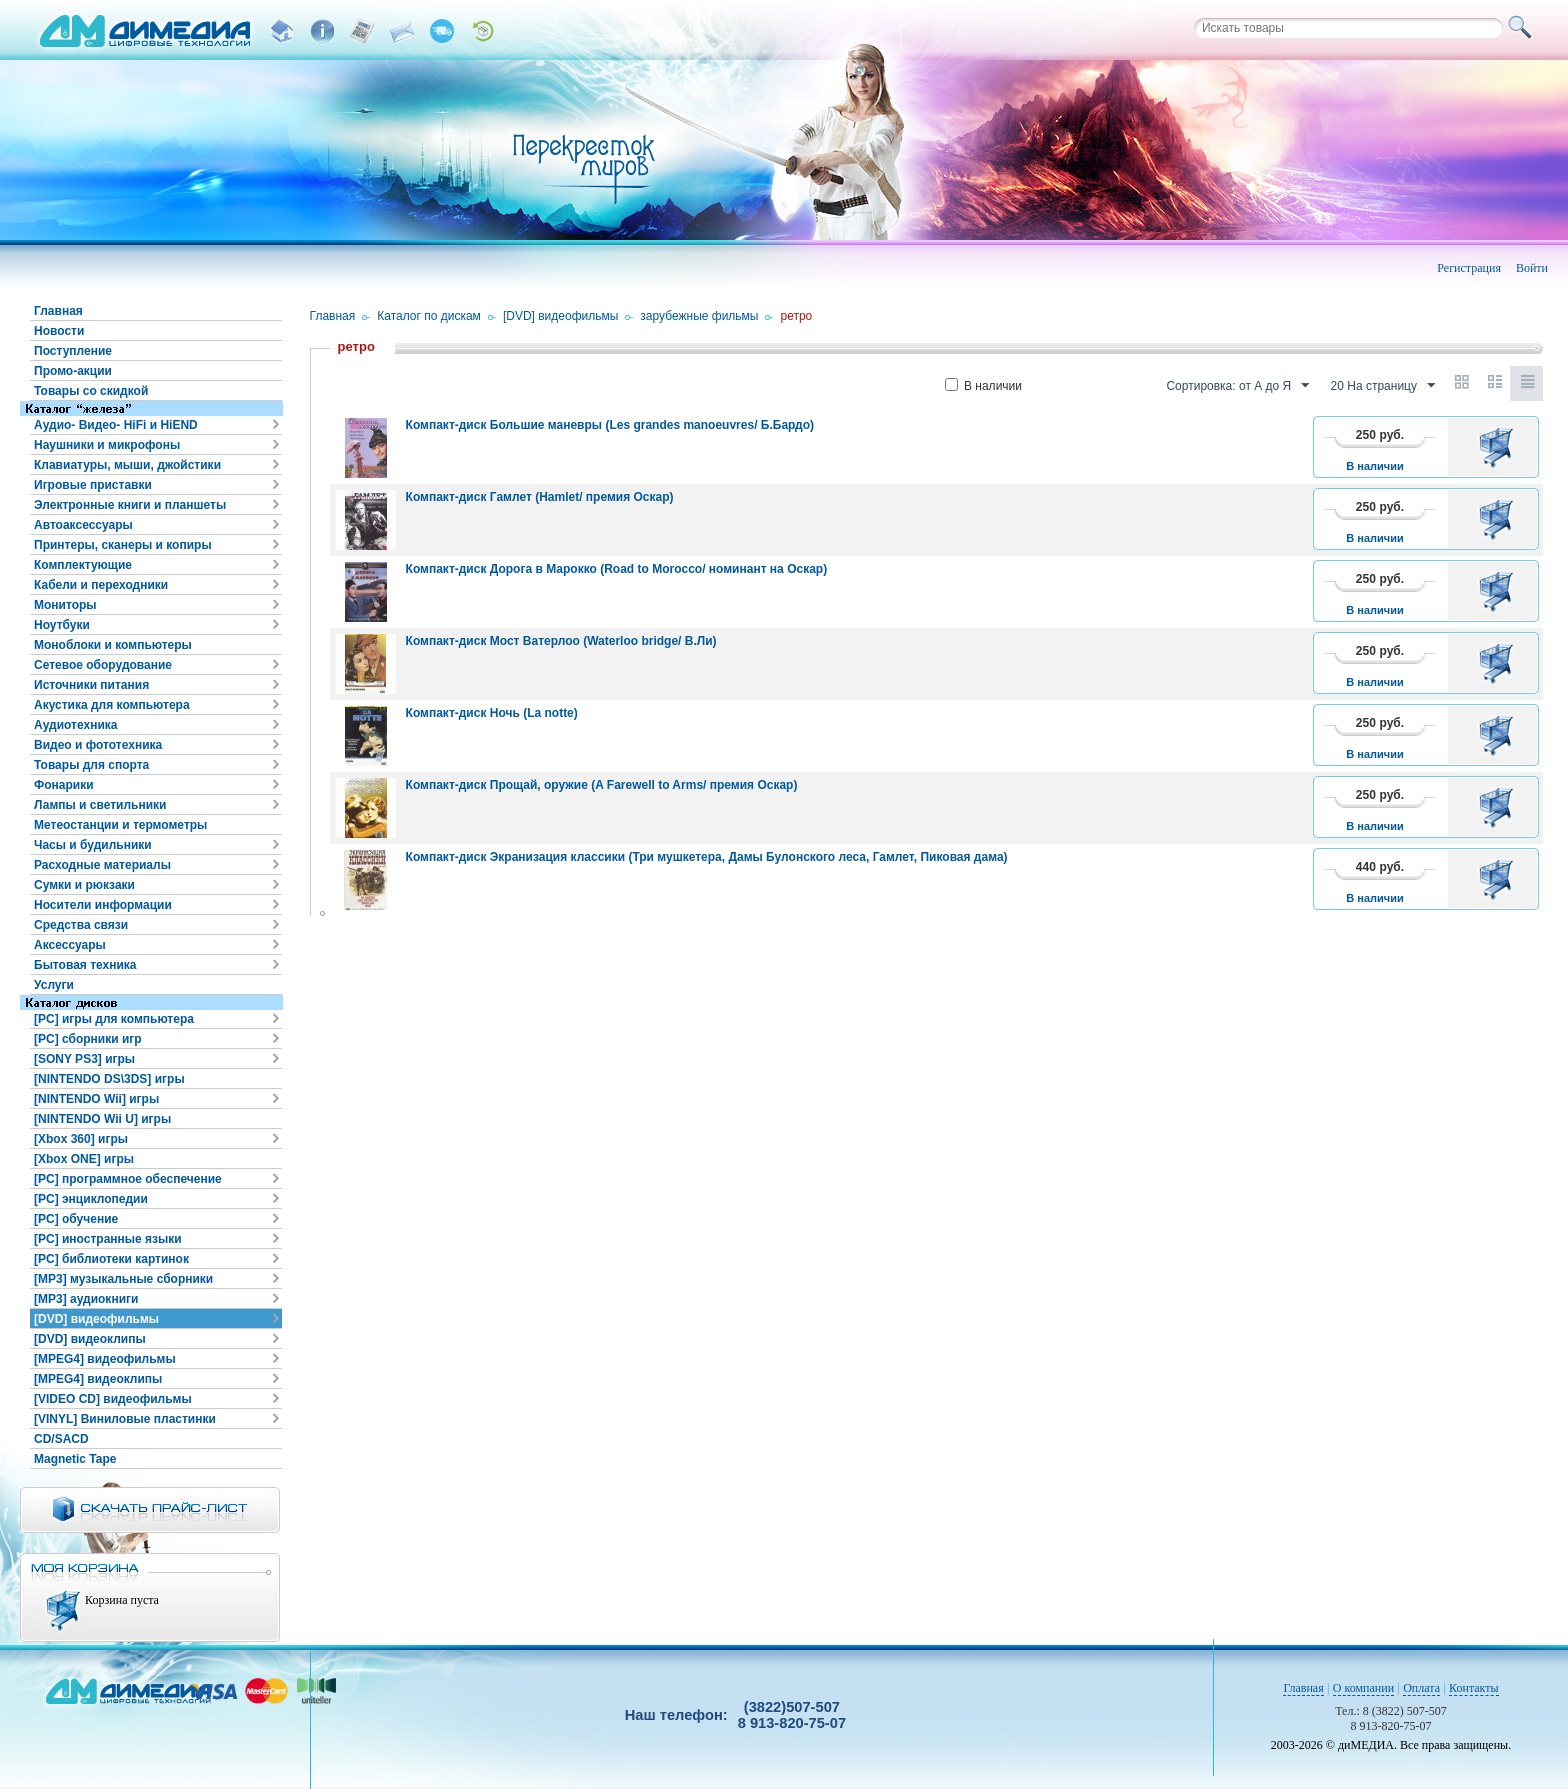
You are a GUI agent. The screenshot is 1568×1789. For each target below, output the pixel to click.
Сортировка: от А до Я (1237, 386)
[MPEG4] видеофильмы (105, 1359)
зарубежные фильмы (699, 316)
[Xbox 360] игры (81, 1139)
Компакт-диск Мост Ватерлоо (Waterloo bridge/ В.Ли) (561, 641)
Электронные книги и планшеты (130, 505)
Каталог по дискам (429, 316)
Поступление (73, 351)
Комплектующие (83, 565)
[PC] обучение (76, 1219)
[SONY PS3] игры (84, 1059)
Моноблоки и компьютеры (113, 645)
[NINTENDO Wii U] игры (102, 1119)
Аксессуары (70, 945)
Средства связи (81, 925)
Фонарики (64, 785)
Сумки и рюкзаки (84, 885)
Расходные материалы (102, 865)
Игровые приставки (93, 485)
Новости (59, 331)
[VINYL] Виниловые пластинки (125, 1419)
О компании (1363, 1688)
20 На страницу (1383, 386)
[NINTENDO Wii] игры (96, 1099)
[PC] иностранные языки (108, 1239)
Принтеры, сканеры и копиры (123, 545)
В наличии (983, 386)
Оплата (1421, 1688)
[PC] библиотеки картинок (111, 1259)
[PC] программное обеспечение (128, 1179)
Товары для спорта (91, 765)
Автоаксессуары (83, 525)
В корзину (1499, 447)
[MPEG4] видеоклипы (98, 1379)
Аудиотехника (75, 725)
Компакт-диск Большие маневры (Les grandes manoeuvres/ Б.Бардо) (610, 425)
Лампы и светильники (100, 805)
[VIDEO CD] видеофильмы (113, 1399)
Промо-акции (73, 371)
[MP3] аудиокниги (86, 1299)
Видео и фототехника (98, 745)
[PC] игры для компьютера (114, 1019)
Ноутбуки (62, 625)
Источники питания (91, 685)
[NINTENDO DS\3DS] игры (109, 1079)
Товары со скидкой (91, 391)
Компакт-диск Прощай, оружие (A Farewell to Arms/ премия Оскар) (602, 785)
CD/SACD (61, 1439)
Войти (1532, 268)
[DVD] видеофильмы (96, 1319)
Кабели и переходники (101, 585)
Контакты (1474, 1688)
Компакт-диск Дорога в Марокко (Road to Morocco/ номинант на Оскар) (617, 569)
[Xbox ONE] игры (84, 1159)
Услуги (54, 985)
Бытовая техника (85, 965)
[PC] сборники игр (88, 1039)
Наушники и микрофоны (107, 445)
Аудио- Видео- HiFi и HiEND (116, 425)
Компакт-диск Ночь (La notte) (492, 713)
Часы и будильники (93, 845)
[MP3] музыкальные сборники (123, 1279)
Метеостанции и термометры (120, 825)
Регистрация (1469, 268)
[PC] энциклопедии (91, 1199)
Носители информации (103, 905)
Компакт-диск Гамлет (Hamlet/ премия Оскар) (540, 497)
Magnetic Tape (75, 1459)
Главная (58, 311)
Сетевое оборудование (103, 665)
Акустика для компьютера (112, 705)
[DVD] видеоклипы (90, 1339)
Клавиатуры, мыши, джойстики (127, 465)
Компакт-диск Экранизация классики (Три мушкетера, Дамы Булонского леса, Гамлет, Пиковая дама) (707, 857)
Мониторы (65, 605)
